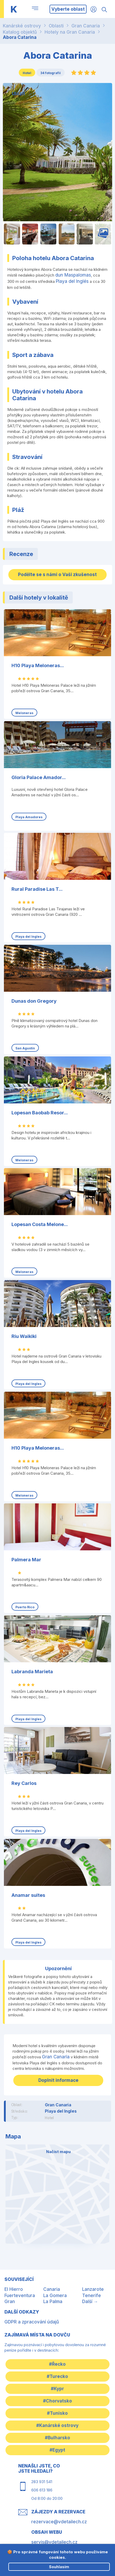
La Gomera (55, 2295)
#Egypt (57, 2450)
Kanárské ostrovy (22, 25)
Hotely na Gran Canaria (70, 32)
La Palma (52, 2301)
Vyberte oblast (68, 9)
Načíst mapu (58, 2151)
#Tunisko (57, 2413)
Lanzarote (93, 2289)
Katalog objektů (20, 32)
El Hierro (13, 2289)
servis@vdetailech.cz (54, 2542)
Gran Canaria (85, 25)
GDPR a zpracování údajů (31, 2321)
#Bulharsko (57, 2437)
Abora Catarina (20, 37)
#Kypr (57, 2388)
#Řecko (57, 2364)
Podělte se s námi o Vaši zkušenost (57, 574)
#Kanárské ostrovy (57, 2425)
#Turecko (57, 2376)
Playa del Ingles (61, 2111)
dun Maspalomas (73, 275)
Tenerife (91, 2295)
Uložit (18, 93)
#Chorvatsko (57, 2401)
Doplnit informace (58, 2080)
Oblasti (56, 25)
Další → (90, 2301)
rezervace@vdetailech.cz (59, 2521)
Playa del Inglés (72, 281)
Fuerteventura (19, 2295)
